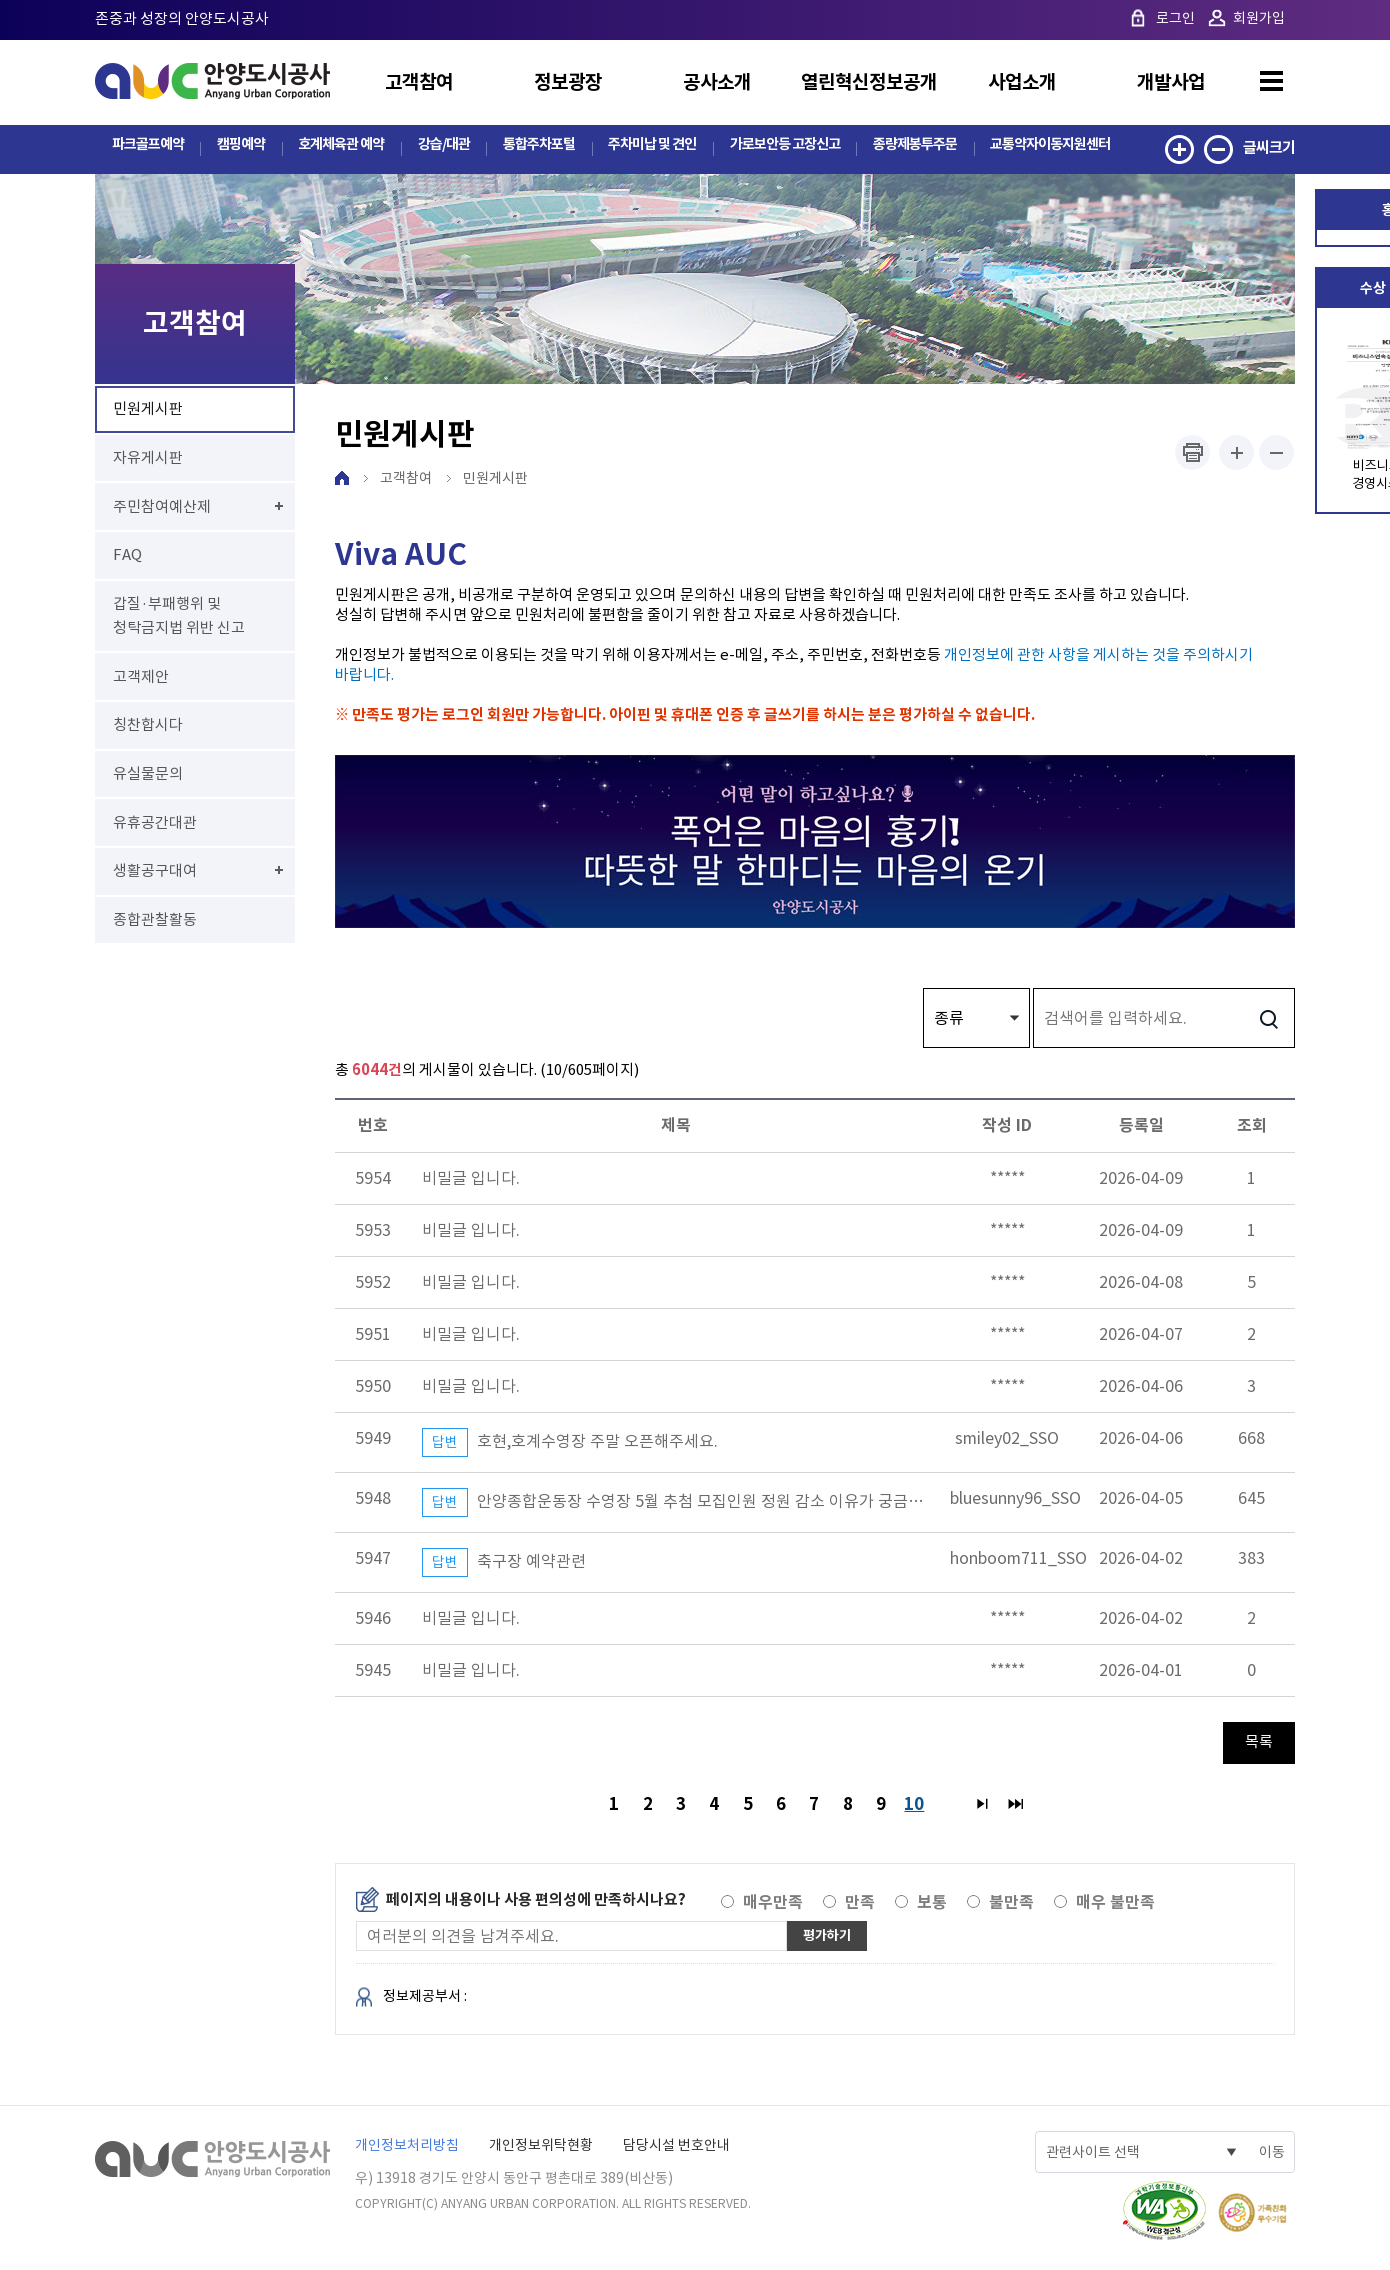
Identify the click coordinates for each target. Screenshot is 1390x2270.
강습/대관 (439, 147)
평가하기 (831, 1939)
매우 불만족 (1115, 1906)
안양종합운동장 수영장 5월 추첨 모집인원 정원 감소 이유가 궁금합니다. (689, 1503)
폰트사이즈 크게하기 (1236, 453)
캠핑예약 (239, 147)
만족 (860, 1906)
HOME (342, 479)
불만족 (1011, 1906)
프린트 (1192, 453)
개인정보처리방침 (407, 2149)
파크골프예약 (147, 147)
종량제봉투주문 (911, 147)
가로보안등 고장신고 (780, 147)
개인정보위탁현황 (541, 2149)
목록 (1259, 1742)
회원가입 (1259, 18)
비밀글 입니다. (471, 1179)
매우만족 (773, 1906)
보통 (932, 1906)
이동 (1272, 2156)
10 (919, 1804)
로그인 (1175, 18)
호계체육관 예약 (337, 147)
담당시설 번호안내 (676, 2149)
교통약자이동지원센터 (1049, 147)
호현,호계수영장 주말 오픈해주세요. (570, 1443)
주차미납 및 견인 (646, 147)
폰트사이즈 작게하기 (1276, 453)
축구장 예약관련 (504, 1563)
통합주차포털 (534, 147)
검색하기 (1268, 1019)
